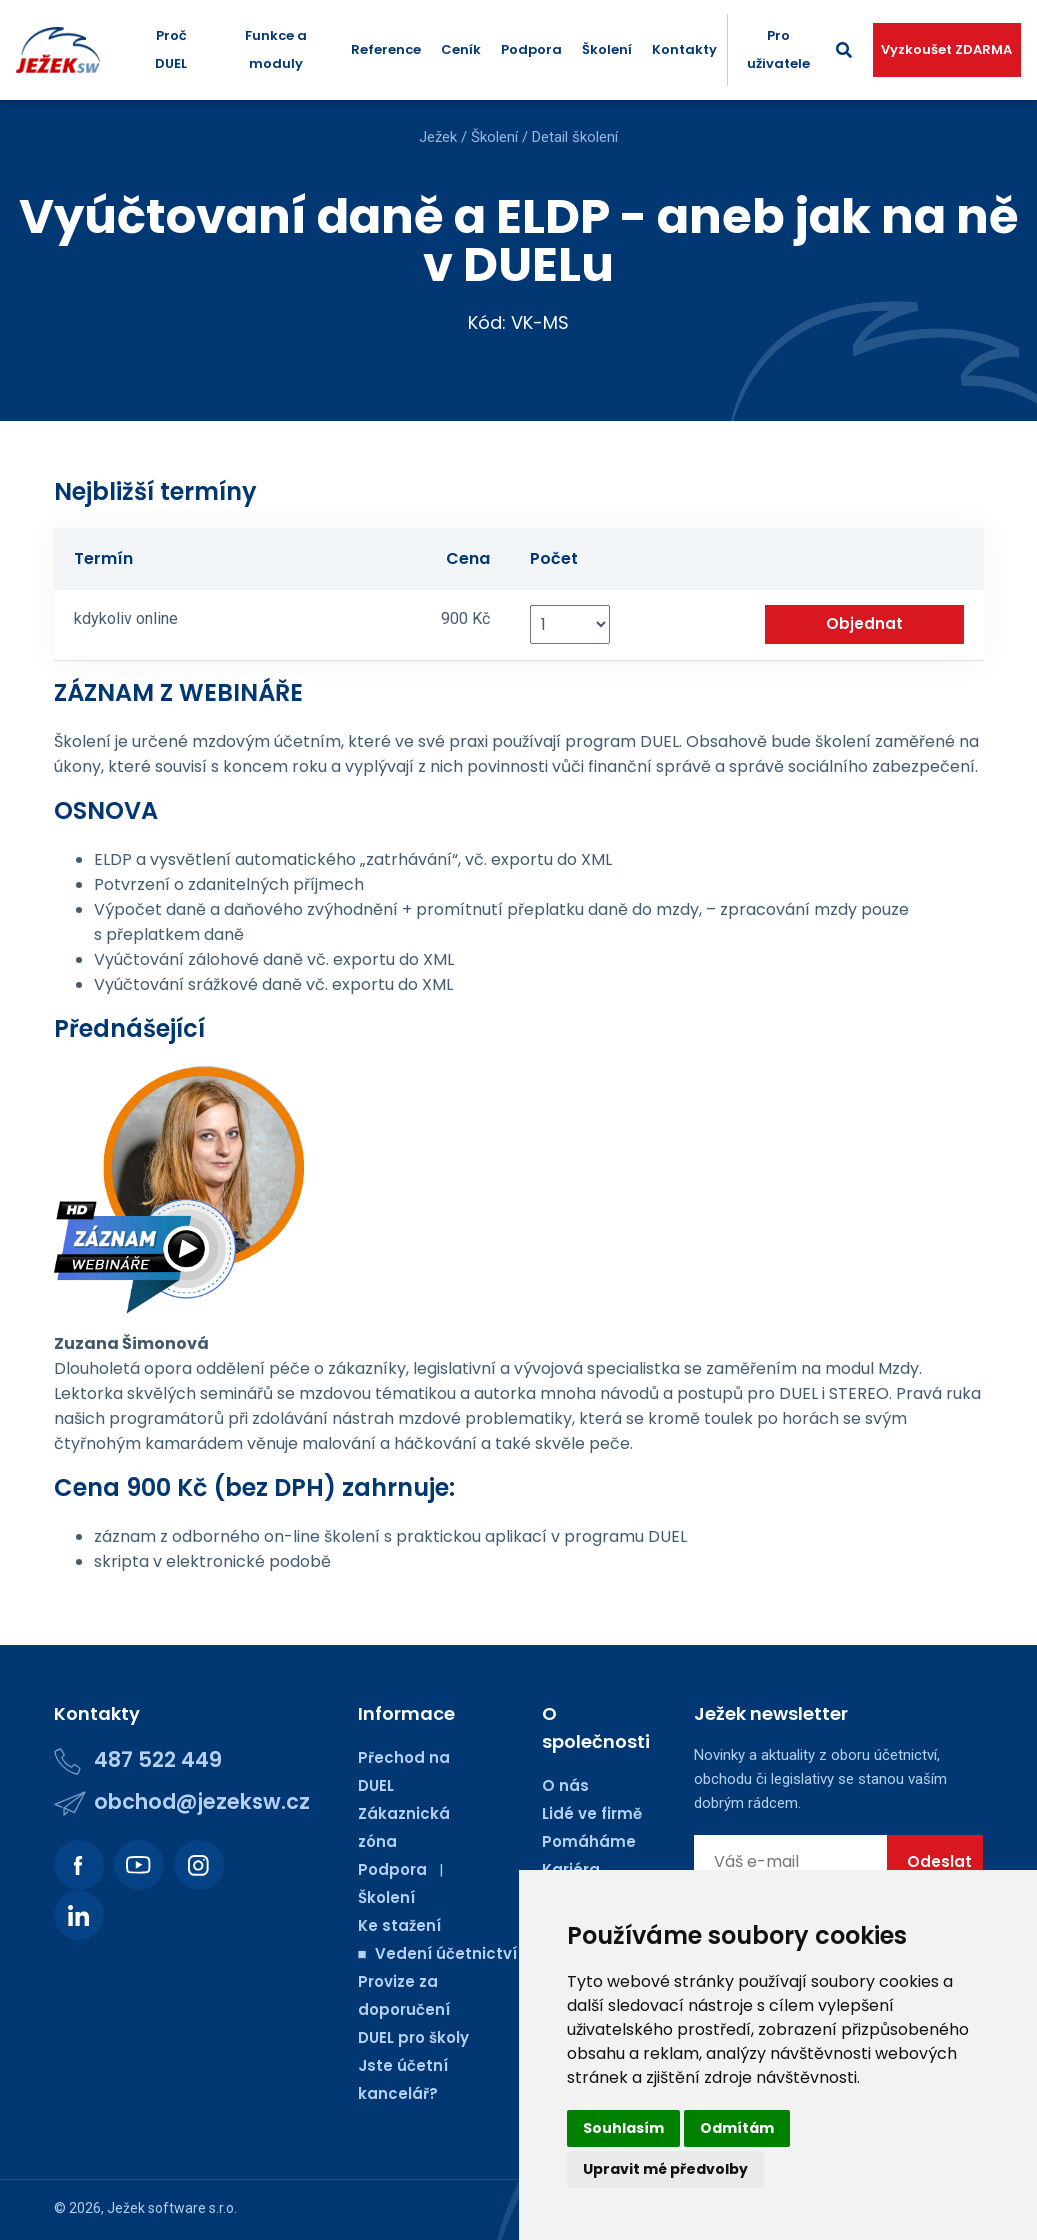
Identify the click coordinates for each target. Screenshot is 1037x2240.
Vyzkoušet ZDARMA (946, 49)
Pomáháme (589, 1841)
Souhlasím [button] (623, 2128)
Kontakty (684, 49)
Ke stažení (399, 1925)
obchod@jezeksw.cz (202, 1801)
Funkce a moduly (276, 49)
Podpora (531, 49)
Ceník (461, 49)
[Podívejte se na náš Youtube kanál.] (139, 1865)
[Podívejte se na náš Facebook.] (79, 1865)
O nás (565, 1785)
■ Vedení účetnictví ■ (446, 1953)
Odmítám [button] (737, 2128)
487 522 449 (158, 1759)
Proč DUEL (171, 49)
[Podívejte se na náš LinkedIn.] (79, 1915)
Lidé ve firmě (592, 1813)
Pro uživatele (778, 49)
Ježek (438, 137)
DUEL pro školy (413, 2037)
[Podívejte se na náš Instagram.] (199, 1865)
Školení (607, 49)
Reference (386, 49)
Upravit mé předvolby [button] (665, 2169)
